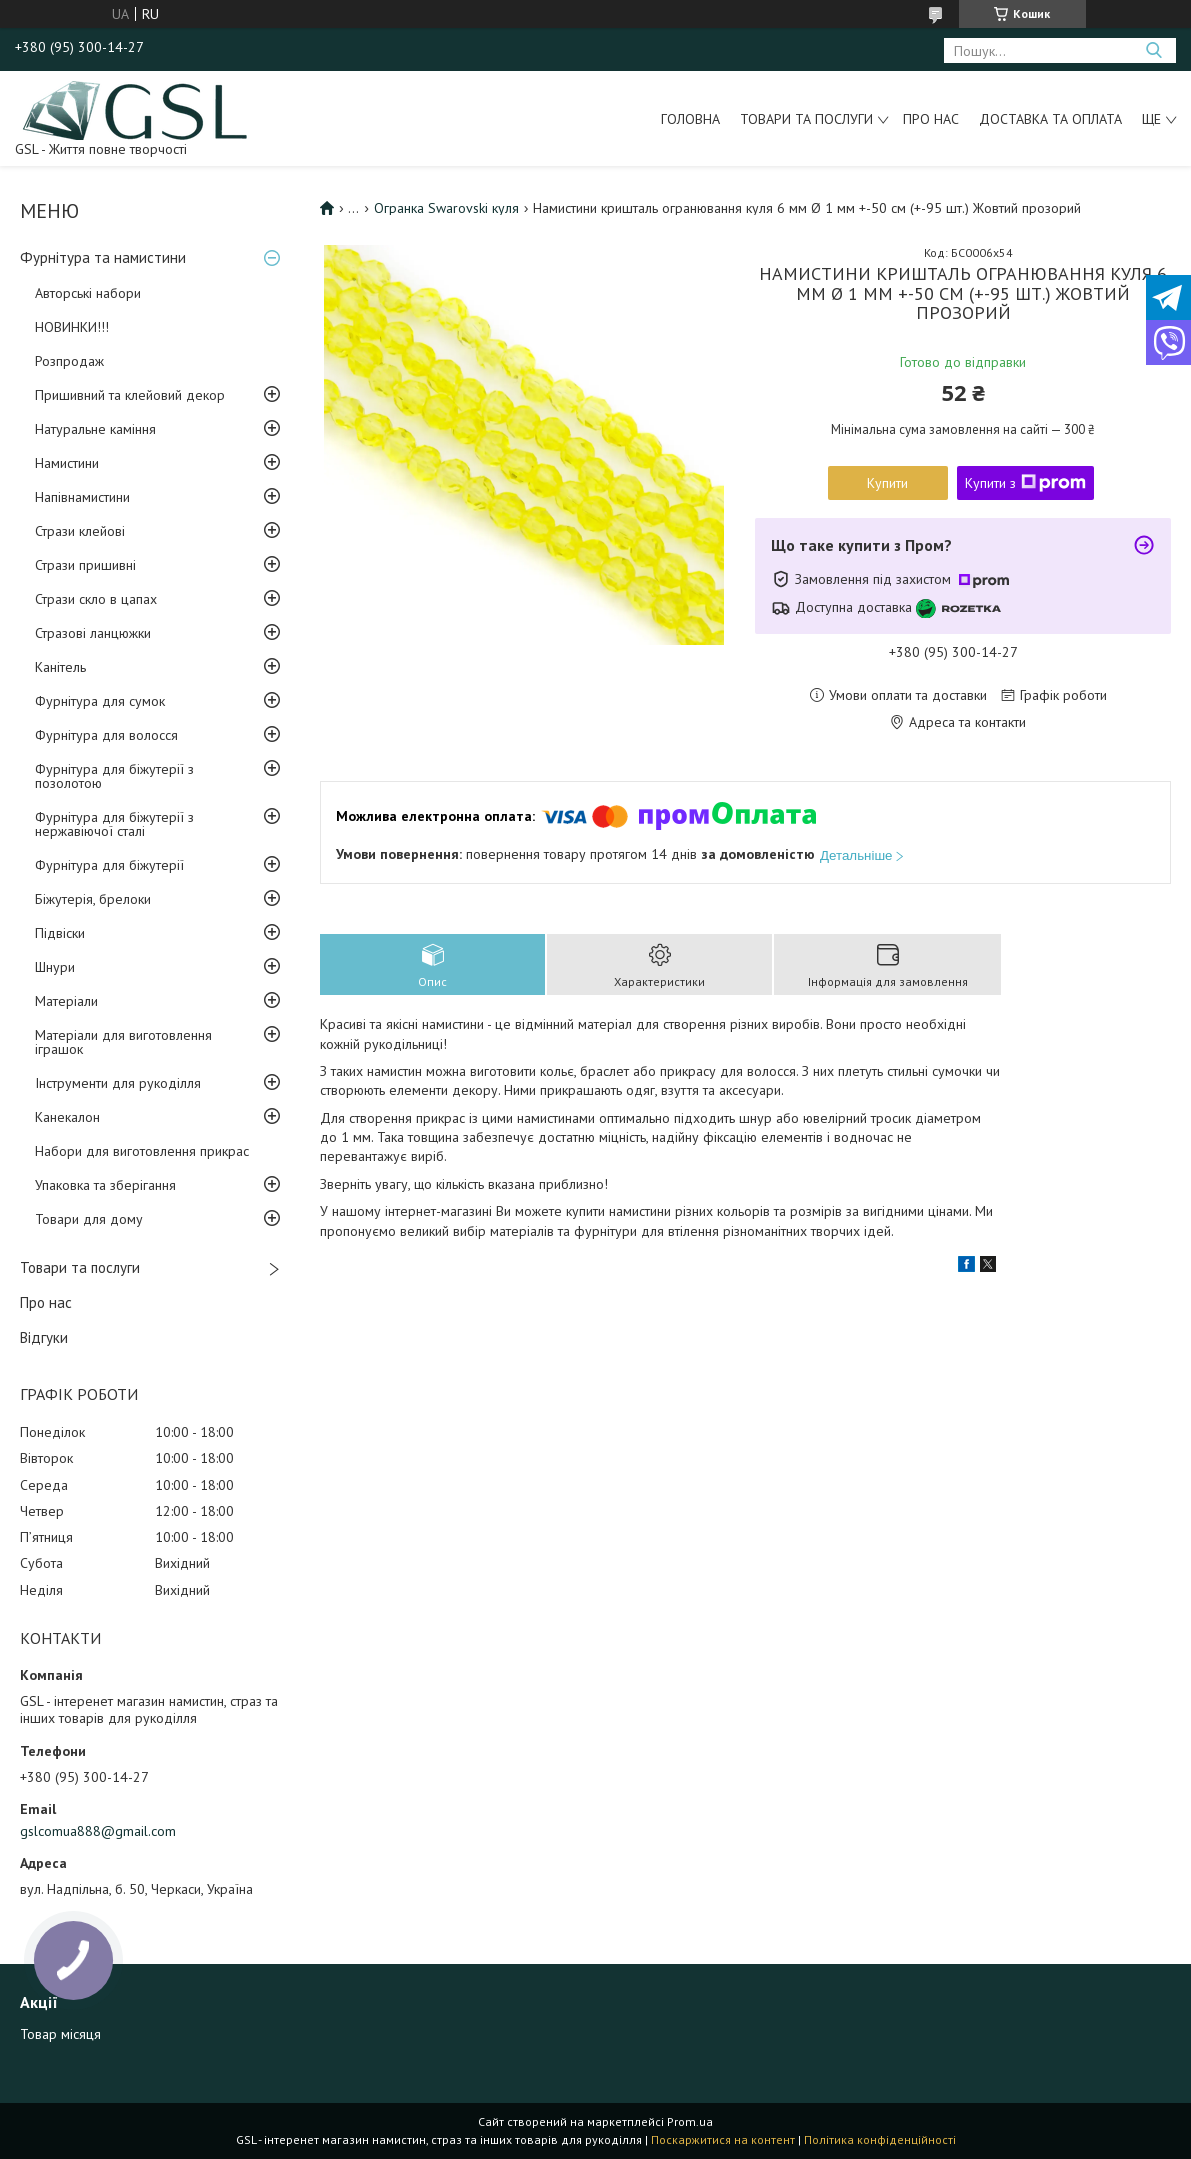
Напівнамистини (82, 497)
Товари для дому (89, 1219)
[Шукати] (1153, 50)
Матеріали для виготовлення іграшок (123, 1042)
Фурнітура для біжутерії (109, 865)
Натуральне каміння (95, 429)
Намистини (67, 463)
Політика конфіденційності (880, 2139)
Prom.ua (690, 2121)
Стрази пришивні (85, 565)
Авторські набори (88, 293)
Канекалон (67, 1117)
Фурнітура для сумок (100, 701)
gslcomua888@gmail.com (98, 1831)
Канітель (60, 667)
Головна (690, 119)
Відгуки (44, 1337)
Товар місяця (60, 2034)
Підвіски (60, 933)
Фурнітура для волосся (106, 735)
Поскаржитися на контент (723, 2139)
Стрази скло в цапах (96, 599)
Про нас (931, 119)
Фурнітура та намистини (103, 257)
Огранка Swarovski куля (446, 208)
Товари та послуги (806, 119)
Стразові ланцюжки (93, 633)
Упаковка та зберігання (105, 1185)
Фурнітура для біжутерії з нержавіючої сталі (114, 824)
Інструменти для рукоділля (118, 1083)
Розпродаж (69, 361)
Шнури (55, 967)
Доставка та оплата (1050, 119)
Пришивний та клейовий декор (130, 395)
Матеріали (66, 1001)
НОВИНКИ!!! (72, 327)
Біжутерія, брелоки (93, 899)
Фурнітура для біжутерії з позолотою (114, 776)
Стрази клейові (80, 531)
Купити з (1025, 483)
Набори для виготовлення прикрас (142, 1151)
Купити (887, 483)
